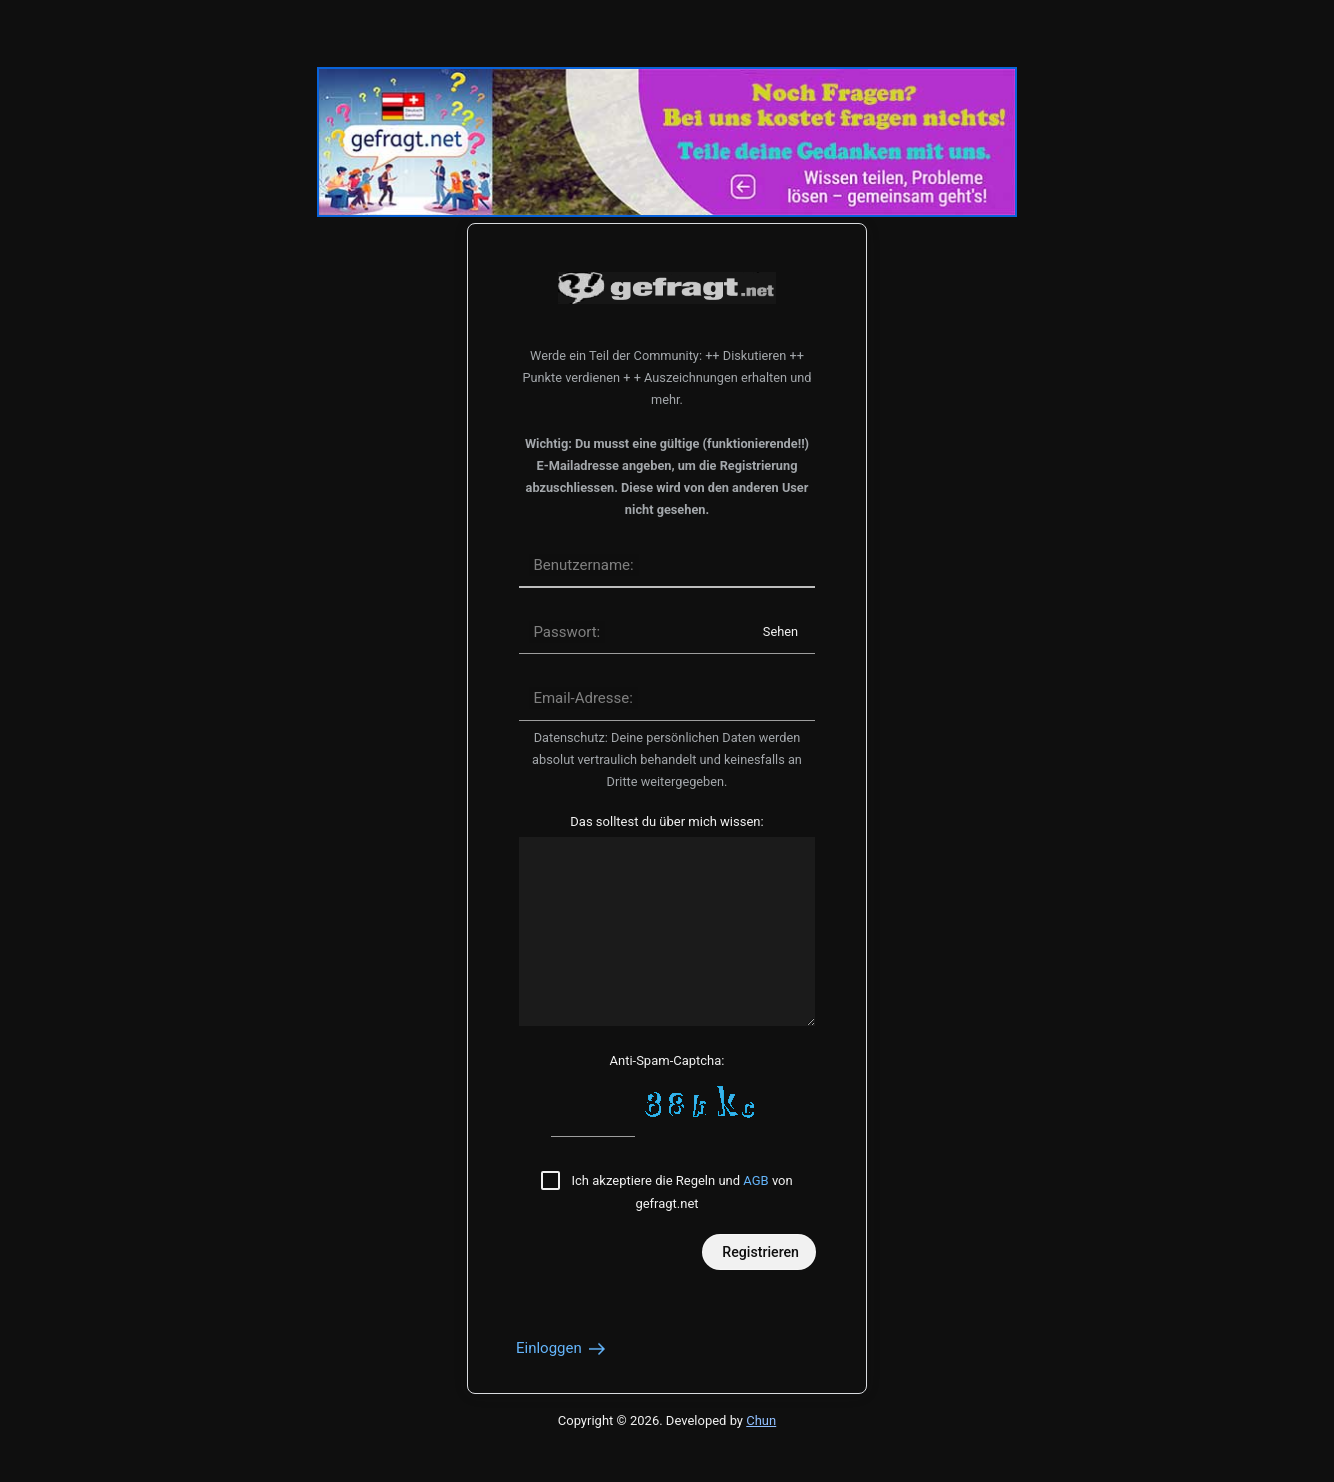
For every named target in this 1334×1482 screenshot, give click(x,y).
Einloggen (562, 1348)
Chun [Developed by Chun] (761, 1420)
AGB (755, 1180)
